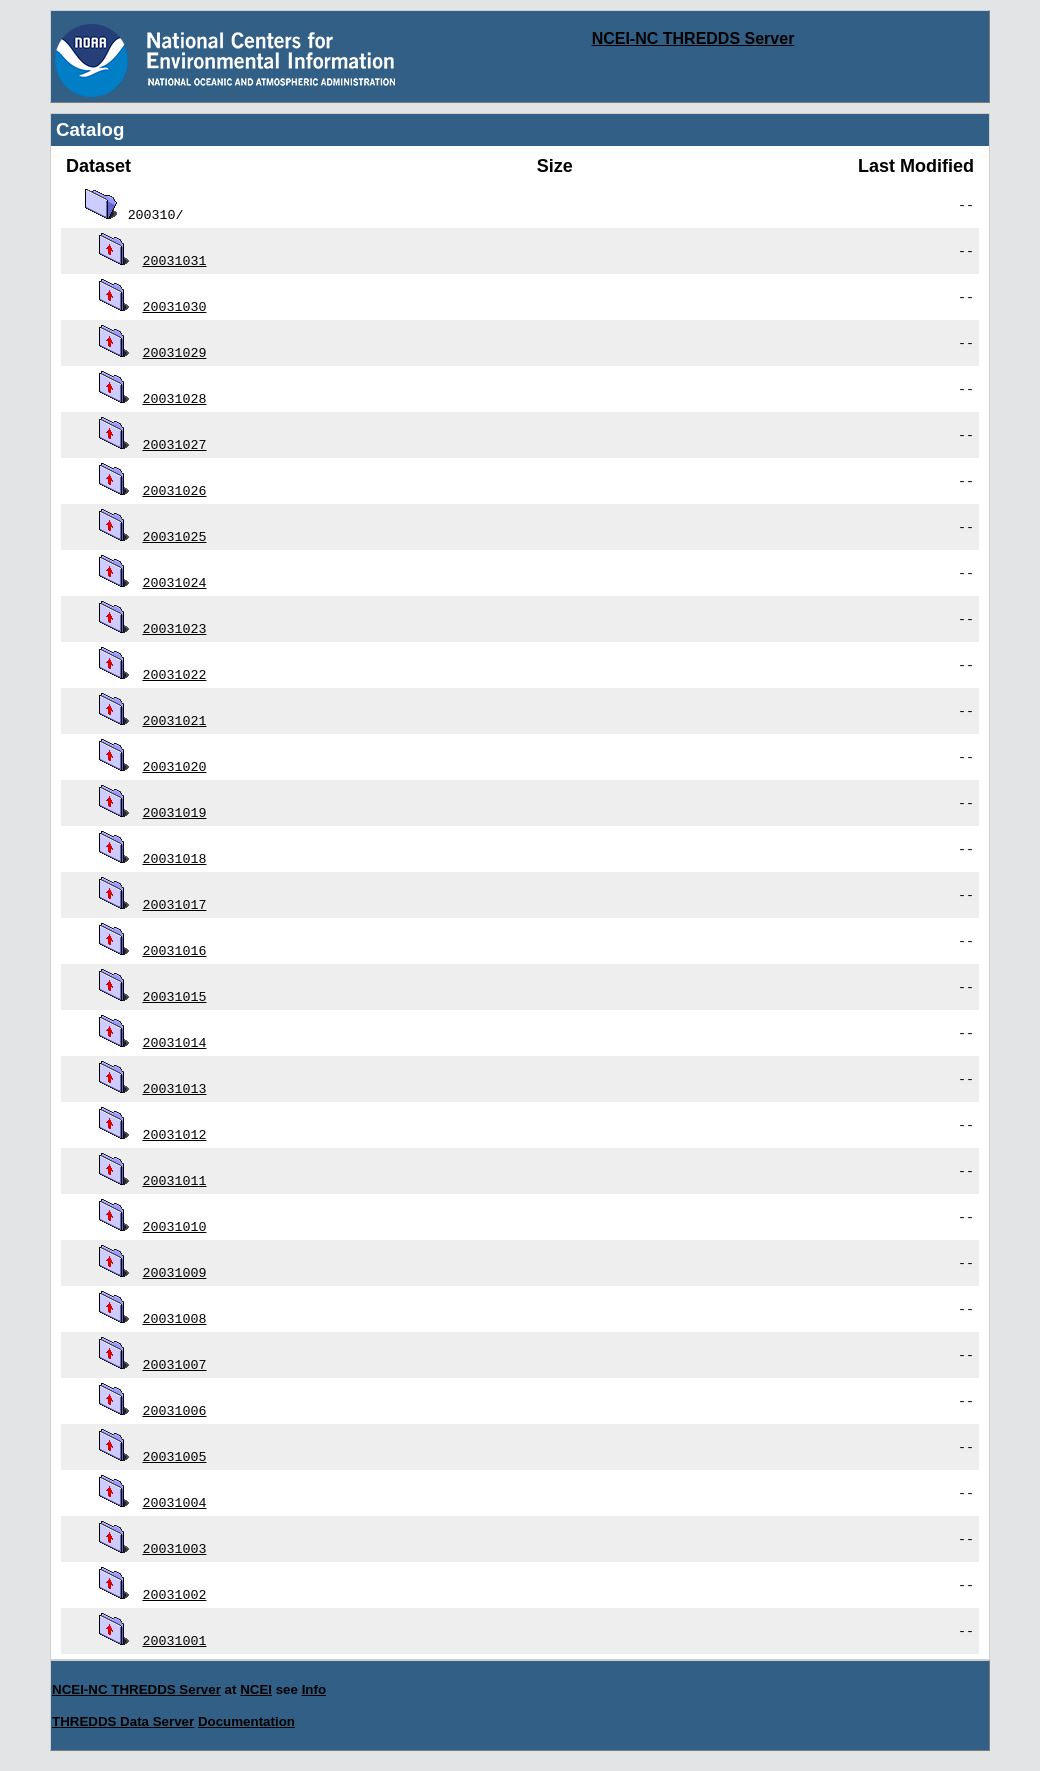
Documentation (246, 1721)
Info (314, 1689)
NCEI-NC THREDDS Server (693, 38)
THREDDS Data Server (123, 1721)
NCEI (256, 1689)
